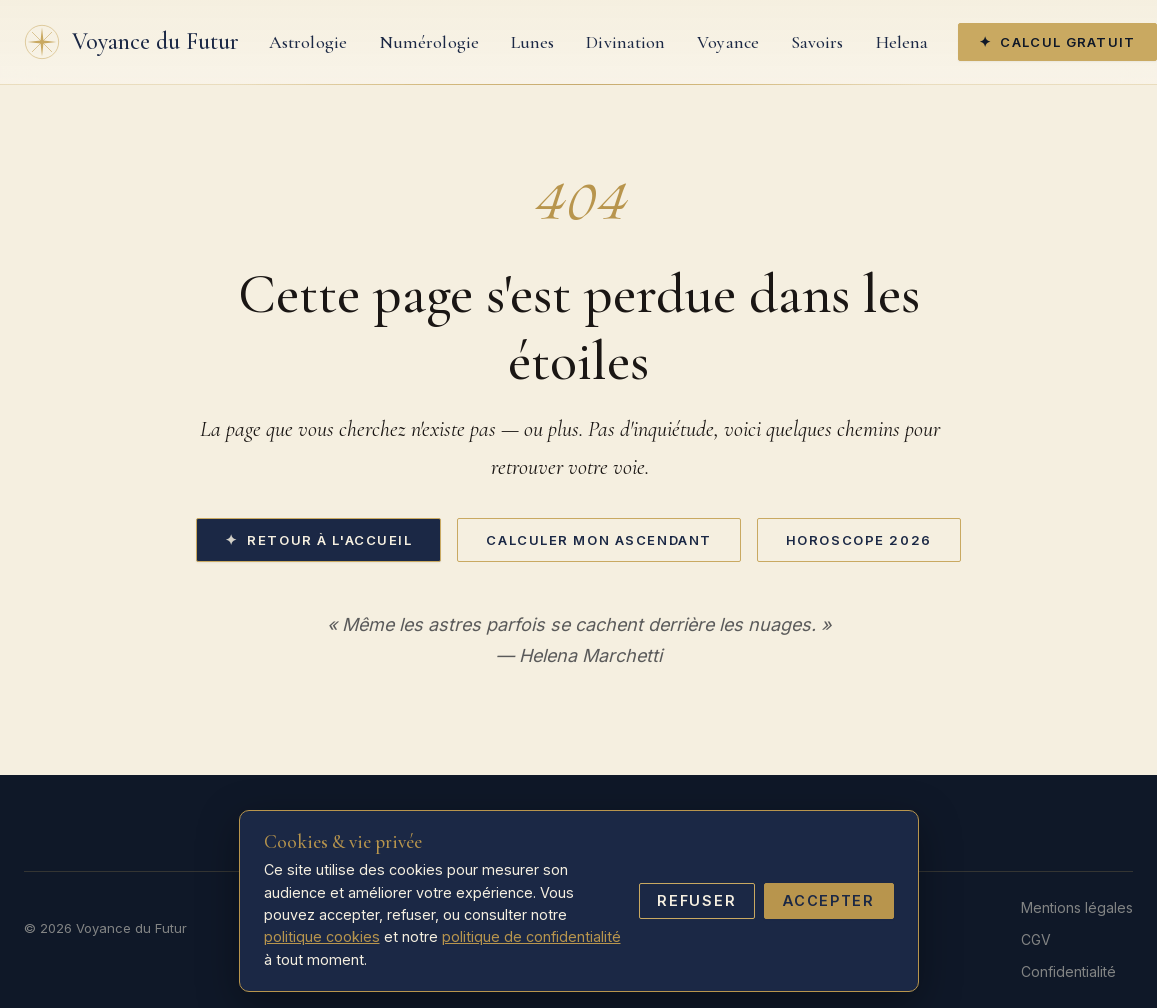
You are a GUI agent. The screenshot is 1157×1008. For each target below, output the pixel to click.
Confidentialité (1068, 971)
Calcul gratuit (1067, 42)
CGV (1036, 939)
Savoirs (817, 42)
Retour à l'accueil (329, 540)
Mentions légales (1077, 907)
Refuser (696, 900)
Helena (902, 42)
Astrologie (308, 42)
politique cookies (322, 936)
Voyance (728, 42)
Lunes (532, 42)
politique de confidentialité (531, 936)
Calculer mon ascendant (598, 540)
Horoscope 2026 (859, 540)
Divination (625, 42)
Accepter (829, 900)
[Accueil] (131, 42)
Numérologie (429, 42)
